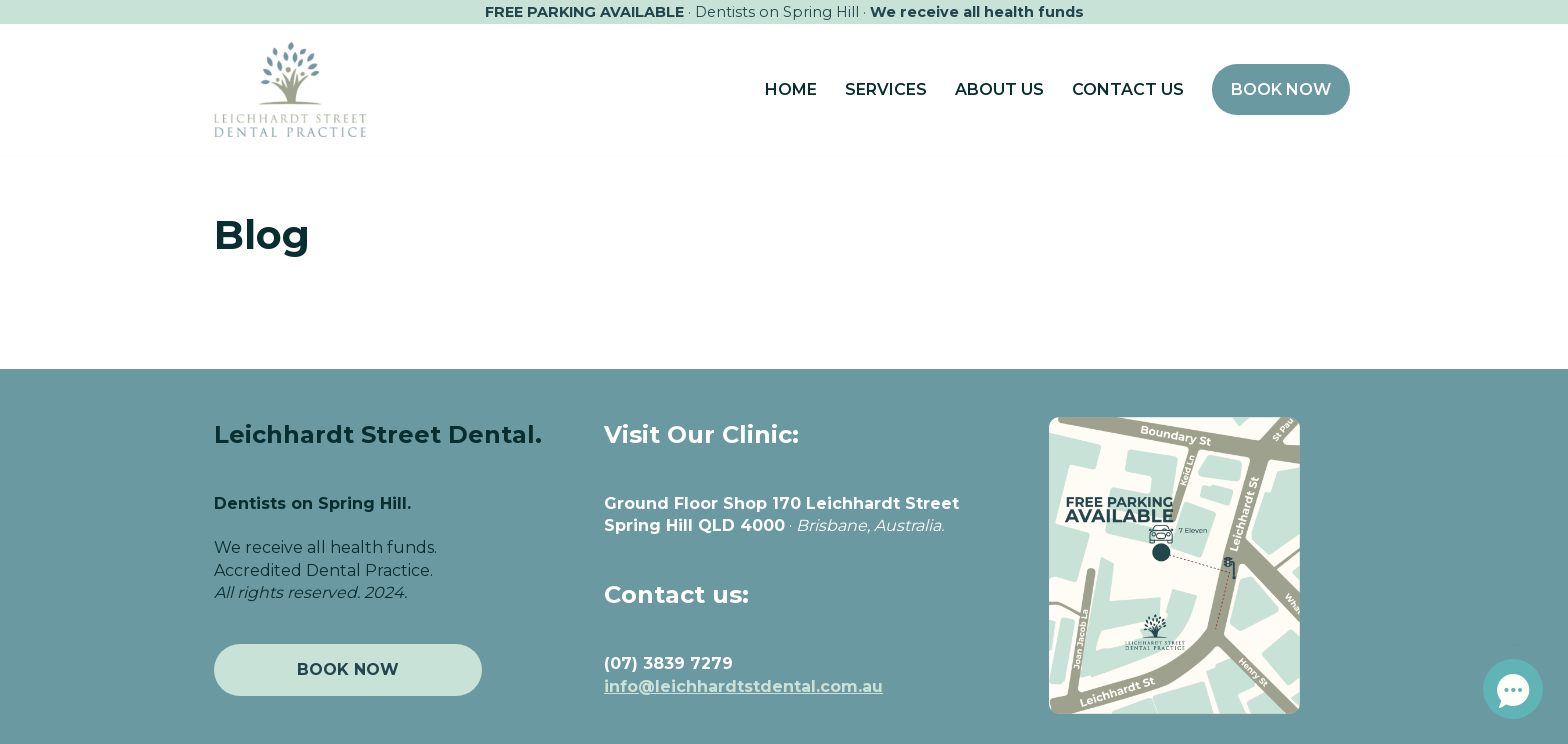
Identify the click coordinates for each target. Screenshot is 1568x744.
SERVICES (886, 89)
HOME (791, 89)
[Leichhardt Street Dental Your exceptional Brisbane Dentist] (290, 89)
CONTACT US (1128, 89)
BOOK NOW (1281, 89)
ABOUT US (999, 89)
